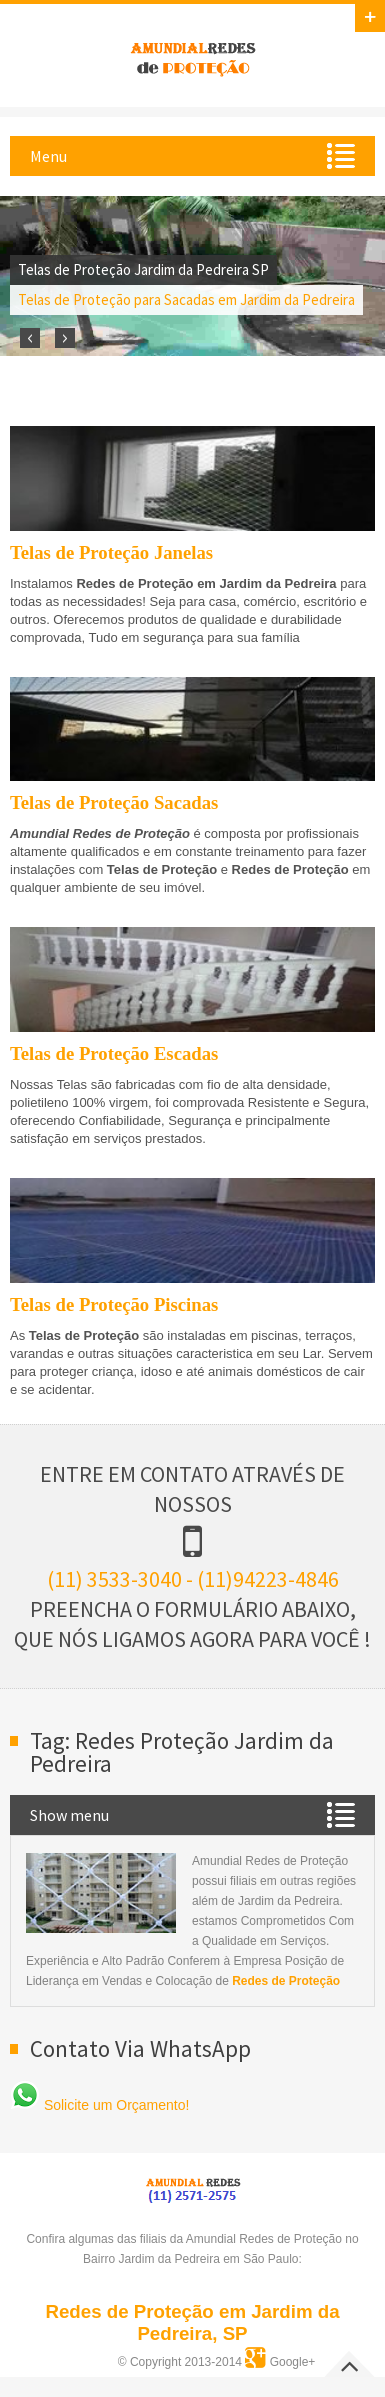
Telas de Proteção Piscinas (114, 1304)
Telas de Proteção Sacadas (114, 802)
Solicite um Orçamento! (99, 2105)
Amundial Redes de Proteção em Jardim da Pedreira (193, 56)
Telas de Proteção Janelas (111, 552)
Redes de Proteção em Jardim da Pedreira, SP (192, 2322)
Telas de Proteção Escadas (114, 1053)
